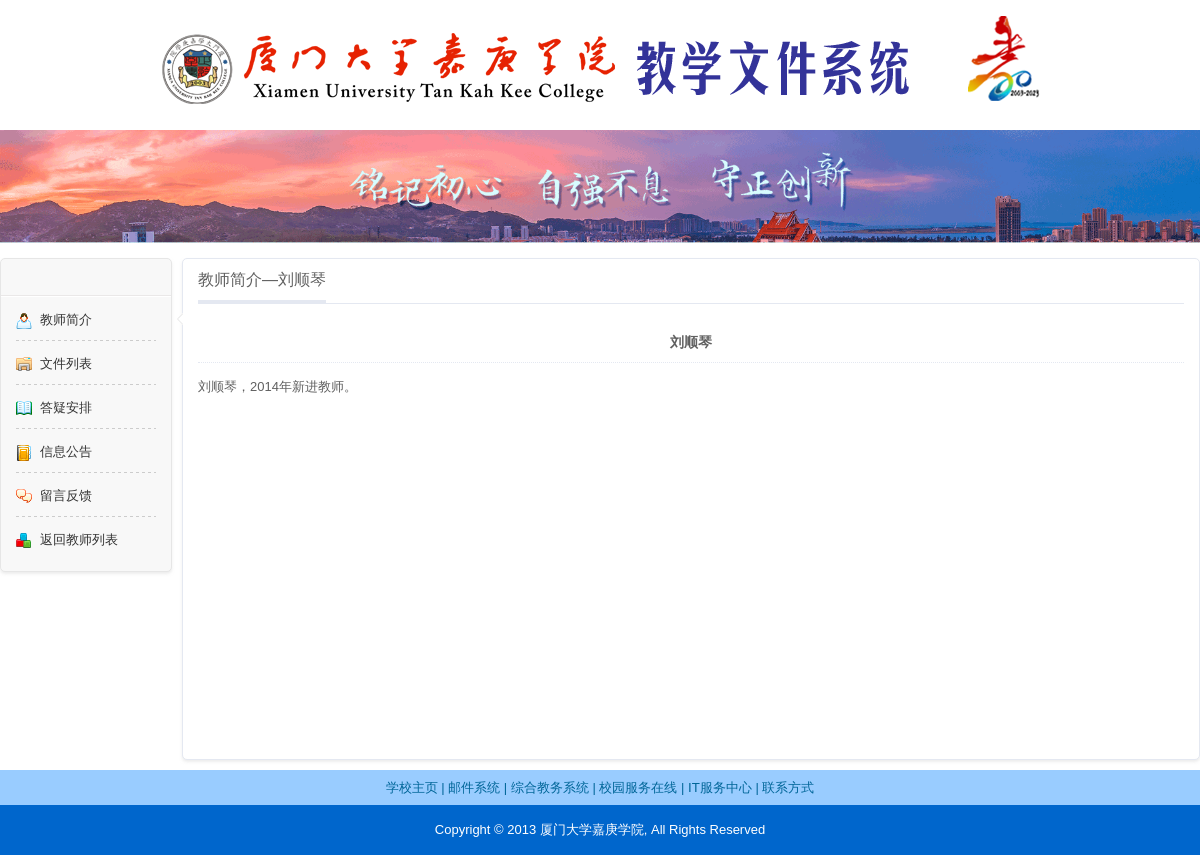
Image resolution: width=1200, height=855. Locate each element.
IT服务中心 (720, 787)
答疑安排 (66, 407)
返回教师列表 (79, 539)
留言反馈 (66, 495)
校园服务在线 (638, 787)
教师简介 (66, 319)
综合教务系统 (550, 787)
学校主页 (412, 787)
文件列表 (66, 363)
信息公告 (66, 451)
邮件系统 (474, 787)
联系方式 (788, 787)
